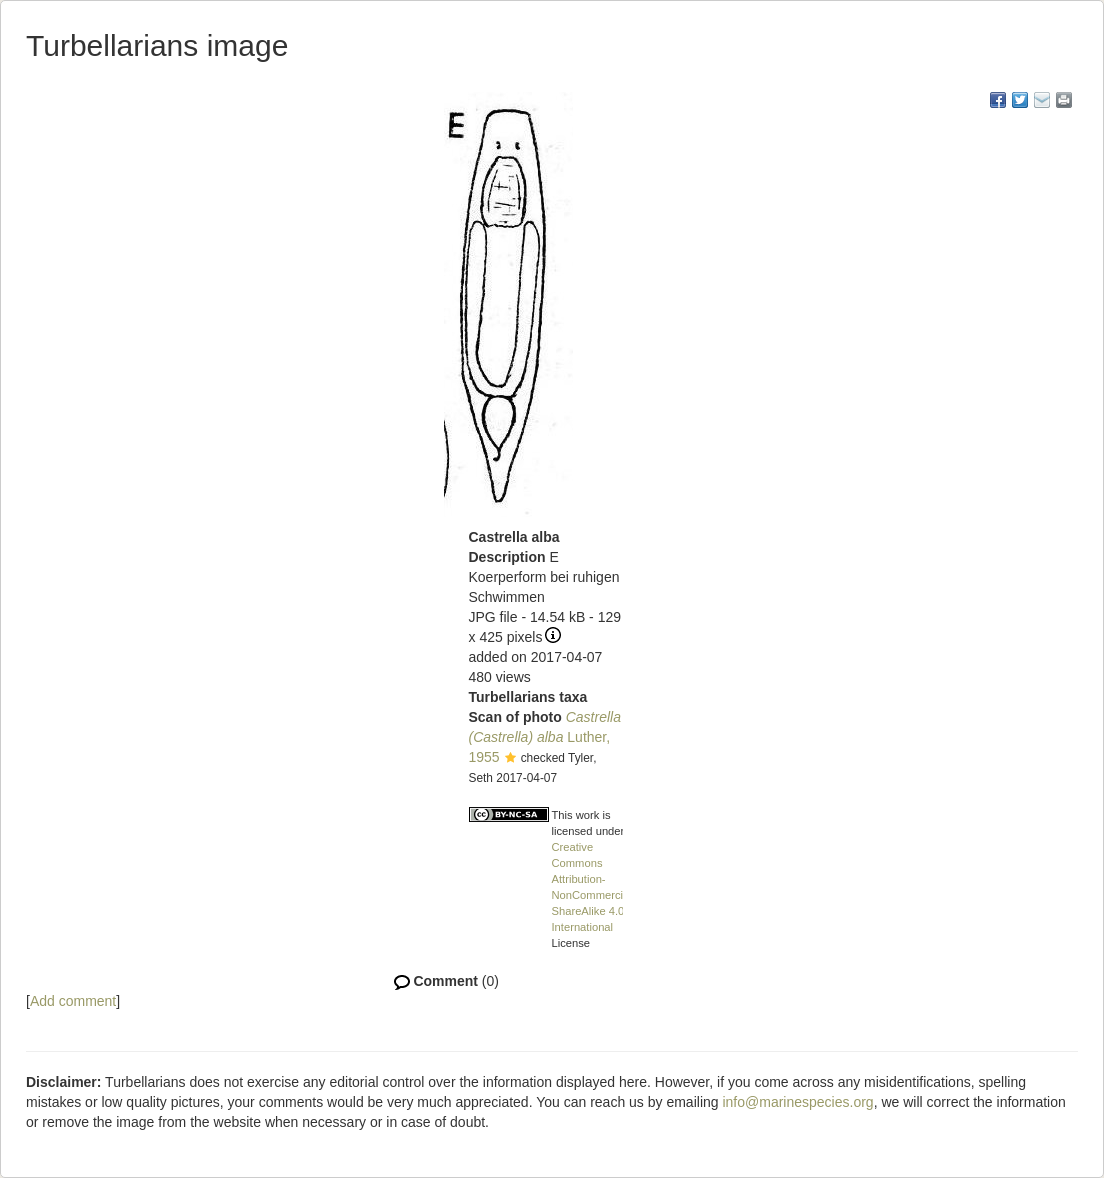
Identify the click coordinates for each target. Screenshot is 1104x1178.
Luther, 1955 (545, 737)
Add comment (73, 1001)
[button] (510, 759)
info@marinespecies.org (797, 1102)
